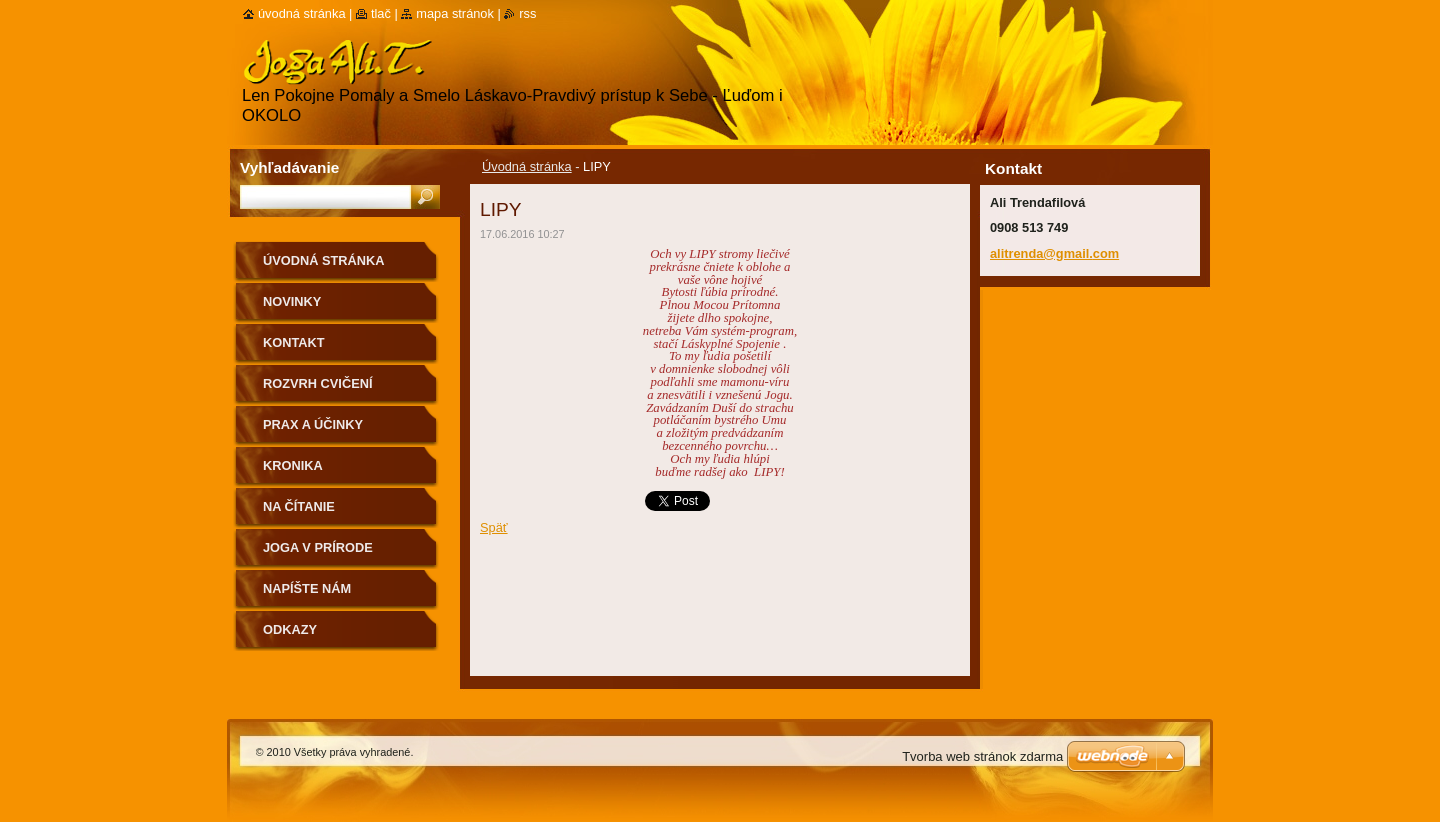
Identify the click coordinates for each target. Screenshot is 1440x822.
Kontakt (294, 342)
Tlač (381, 13)
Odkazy (290, 629)
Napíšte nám (307, 588)
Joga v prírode (318, 547)
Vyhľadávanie (289, 167)
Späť (494, 527)
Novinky (292, 301)
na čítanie (299, 506)
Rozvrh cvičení (318, 383)
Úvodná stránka (527, 166)
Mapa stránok (455, 13)
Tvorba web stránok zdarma (982, 756)
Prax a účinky (313, 424)
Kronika (293, 465)
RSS (527, 13)
